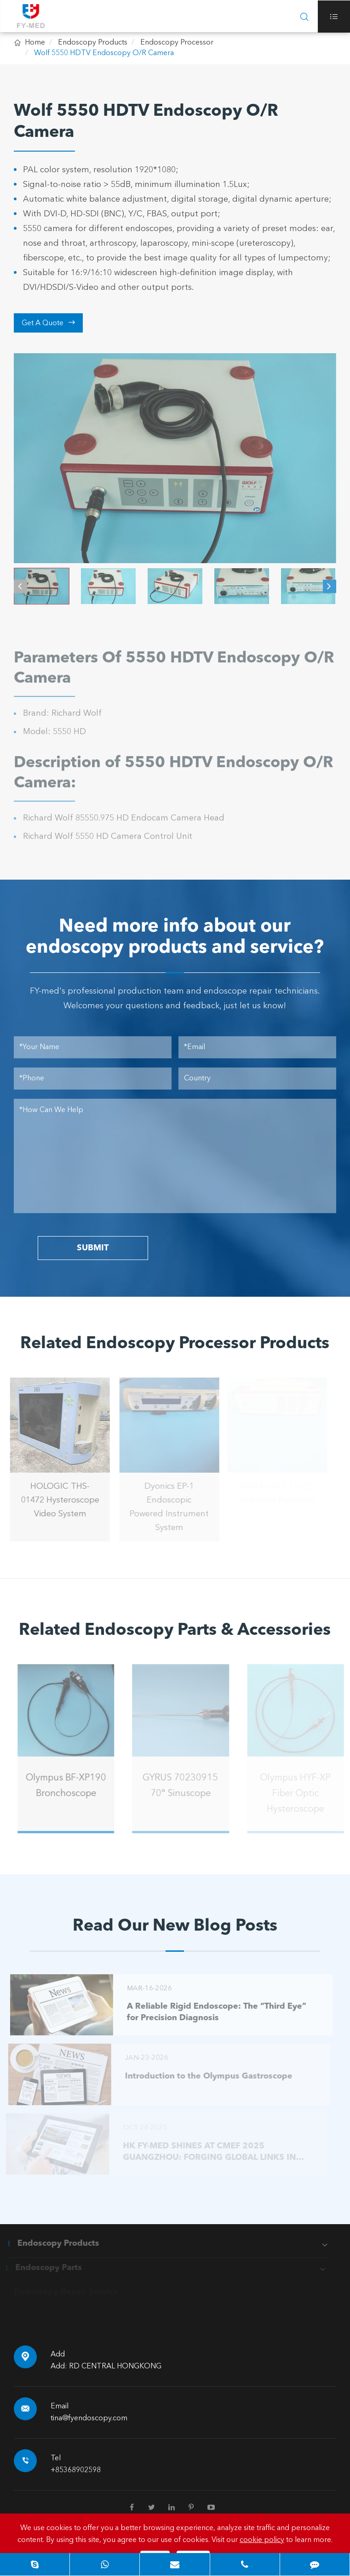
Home (35, 42)
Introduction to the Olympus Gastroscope (205, 2076)
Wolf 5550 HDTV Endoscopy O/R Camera (104, 53)
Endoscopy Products (92, 42)
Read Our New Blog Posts (175, 1926)
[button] (20, 583)
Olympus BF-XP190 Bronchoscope (70, 1786)
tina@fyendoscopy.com (89, 2418)
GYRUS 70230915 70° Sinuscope (184, 1786)
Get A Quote (48, 323)
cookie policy (262, 2540)
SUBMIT (93, 1248)
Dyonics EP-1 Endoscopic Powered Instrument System (166, 1507)
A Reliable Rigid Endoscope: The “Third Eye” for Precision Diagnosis (213, 2012)
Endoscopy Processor (176, 42)
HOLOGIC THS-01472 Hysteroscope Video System (56, 1500)
